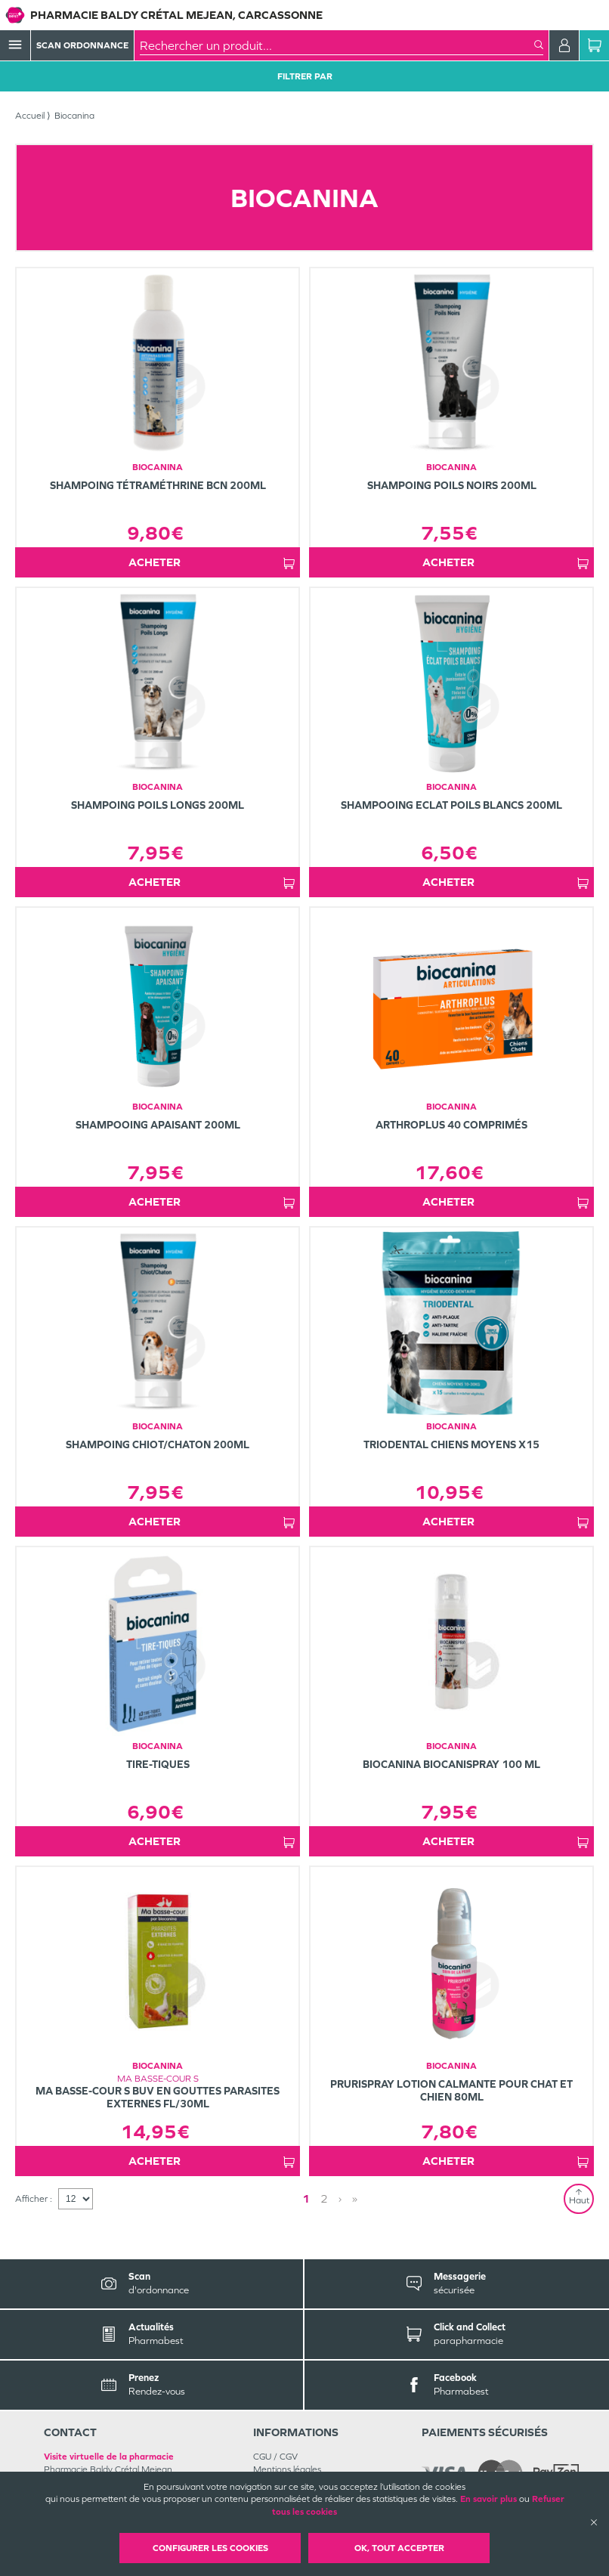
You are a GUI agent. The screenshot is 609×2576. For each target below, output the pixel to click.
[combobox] (337, 45)
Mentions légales (287, 2469)
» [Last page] (354, 2198)
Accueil (30, 115)
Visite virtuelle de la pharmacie (109, 2456)
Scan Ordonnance (82, 45)
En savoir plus (488, 2499)
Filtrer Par (304, 76)
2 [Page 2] (324, 2198)
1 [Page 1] (306, 2198)
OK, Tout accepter (399, 2548)
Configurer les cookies (210, 2548)
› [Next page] (340, 2198)
